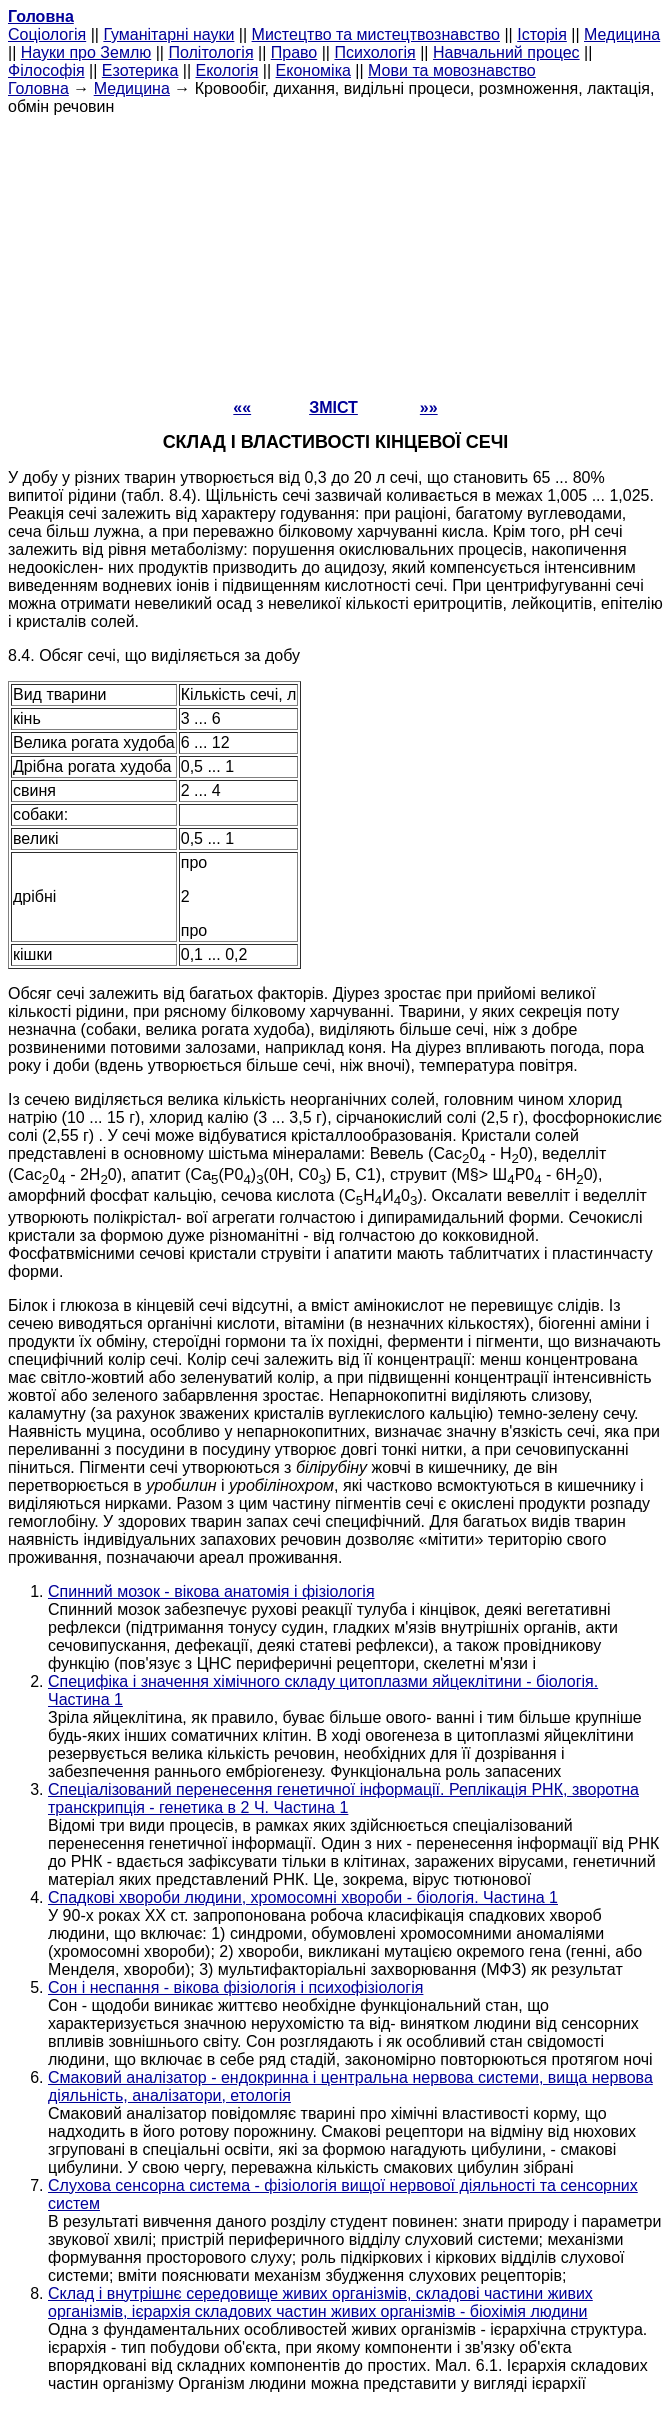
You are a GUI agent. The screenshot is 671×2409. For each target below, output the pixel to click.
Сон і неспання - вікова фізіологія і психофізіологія (235, 1987)
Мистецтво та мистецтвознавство (376, 34)
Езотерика (140, 70)
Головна (38, 88)
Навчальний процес (506, 52)
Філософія (46, 70)
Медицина (622, 34)
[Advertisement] (335, 256)
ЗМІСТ (333, 407)
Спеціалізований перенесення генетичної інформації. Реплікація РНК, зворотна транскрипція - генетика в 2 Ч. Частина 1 (343, 1798)
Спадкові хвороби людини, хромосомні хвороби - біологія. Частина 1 (303, 1897)
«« (242, 407)
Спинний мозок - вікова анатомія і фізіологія (211, 1591)
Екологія (227, 70)
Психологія (374, 52)
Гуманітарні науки (168, 34)
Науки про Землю (86, 52)
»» (429, 407)
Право (294, 52)
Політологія (210, 52)
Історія (542, 34)
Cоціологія (47, 34)
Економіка (313, 70)
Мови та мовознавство (452, 70)
